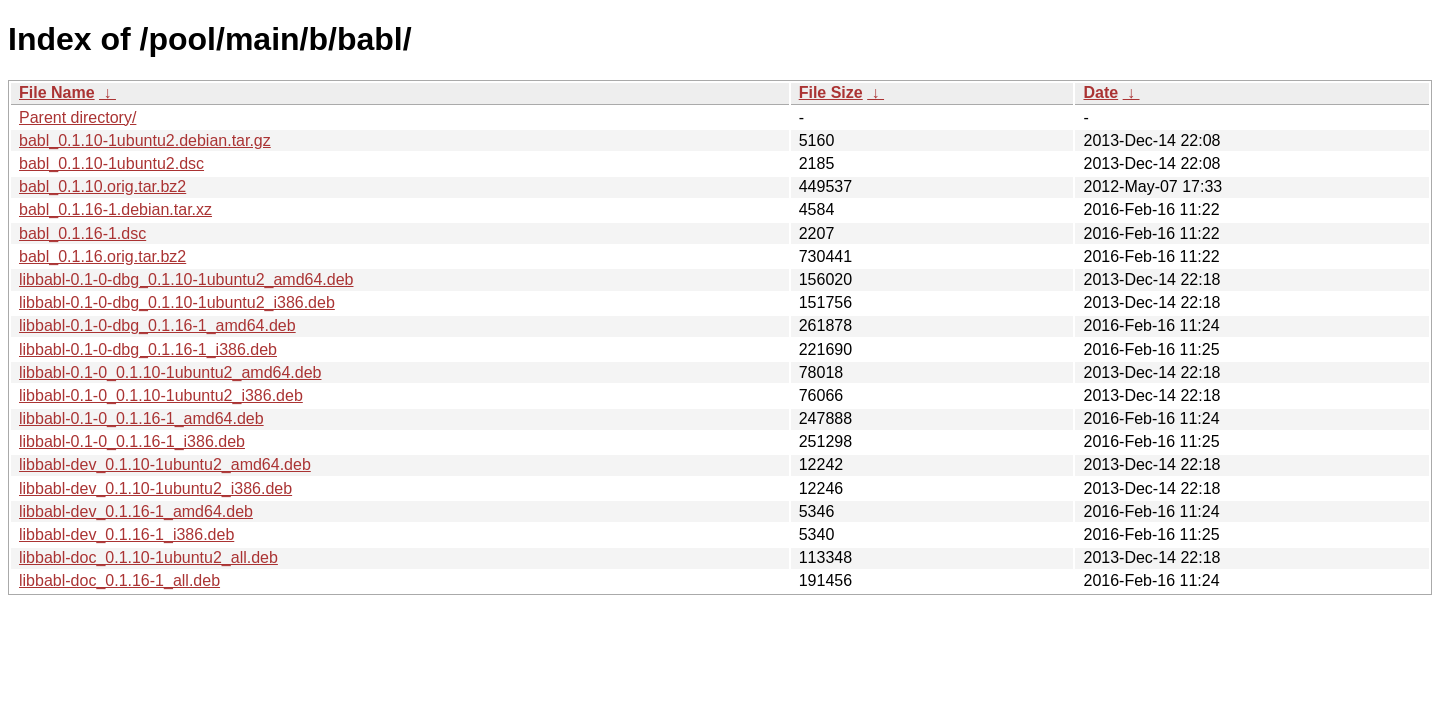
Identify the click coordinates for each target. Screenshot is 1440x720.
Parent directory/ (77, 117)
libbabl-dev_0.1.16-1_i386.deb (126, 534)
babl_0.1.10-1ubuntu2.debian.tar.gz (145, 140)
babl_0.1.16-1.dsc (82, 233)
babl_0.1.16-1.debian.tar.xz (115, 209)
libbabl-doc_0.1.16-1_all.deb (119, 580)
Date (1100, 92)
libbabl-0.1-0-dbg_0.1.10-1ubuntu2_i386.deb (177, 302)
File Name (57, 92)
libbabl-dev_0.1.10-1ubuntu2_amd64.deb (165, 464)
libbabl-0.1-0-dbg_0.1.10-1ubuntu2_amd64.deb (186, 279)
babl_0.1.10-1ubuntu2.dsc (111, 163)
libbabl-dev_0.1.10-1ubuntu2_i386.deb (155, 488)
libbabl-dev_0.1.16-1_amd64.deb (136, 511)
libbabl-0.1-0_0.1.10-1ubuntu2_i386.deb (161, 395)
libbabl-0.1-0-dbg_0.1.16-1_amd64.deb (157, 325)
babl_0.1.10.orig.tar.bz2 (102, 186)
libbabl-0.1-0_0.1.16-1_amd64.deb (141, 418)
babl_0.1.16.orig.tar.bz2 (102, 256)
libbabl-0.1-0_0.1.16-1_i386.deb (132, 441)
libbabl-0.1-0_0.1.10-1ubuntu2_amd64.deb (170, 372)
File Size (831, 92)
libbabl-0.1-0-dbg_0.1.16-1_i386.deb (148, 349)
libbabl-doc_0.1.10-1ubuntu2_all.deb (148, 557)
